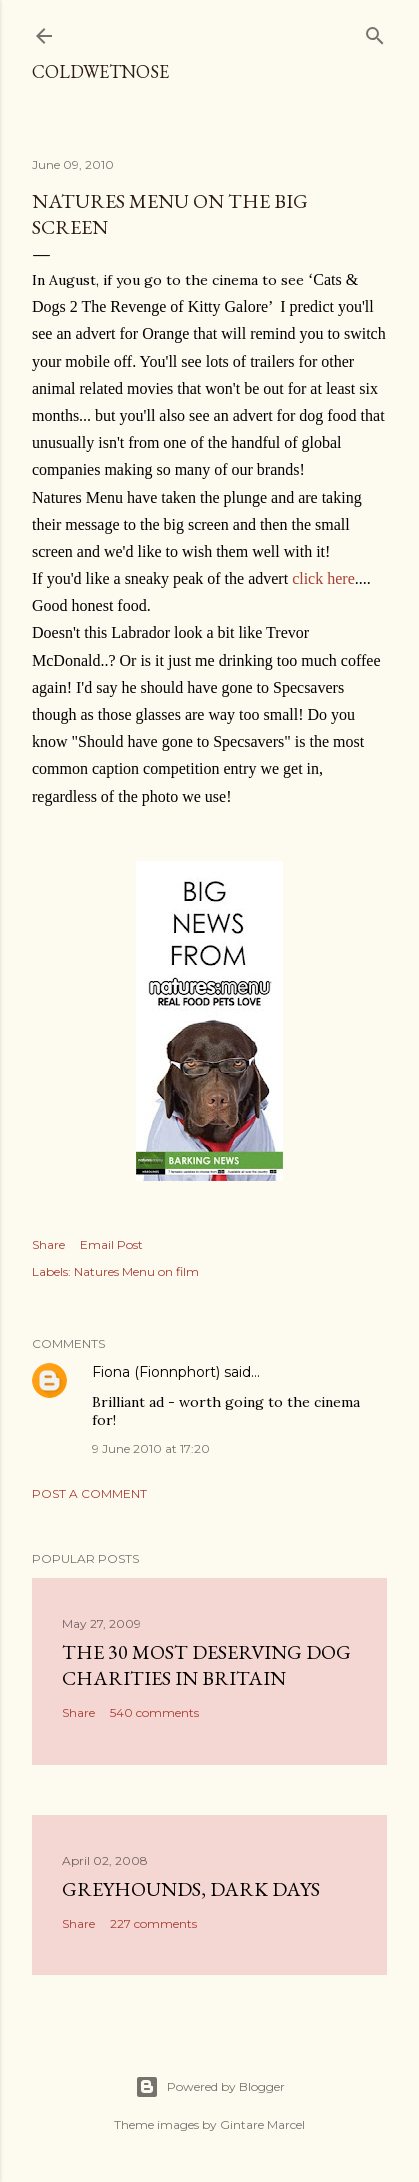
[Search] (375, 31)
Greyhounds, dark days (191, 1889)
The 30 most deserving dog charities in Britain (206, 1665)
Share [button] (48, 1244)
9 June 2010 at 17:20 (151, 1448)
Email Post (111, 1244)
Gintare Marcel (262, 2124)
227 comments (153, 1923)
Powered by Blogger (210, 2087)
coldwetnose (100, 71)
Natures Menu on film (136, 1271)
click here (323, 578)
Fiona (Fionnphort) (156, 1372)
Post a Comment (89, 1493)
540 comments (154, 1712)
